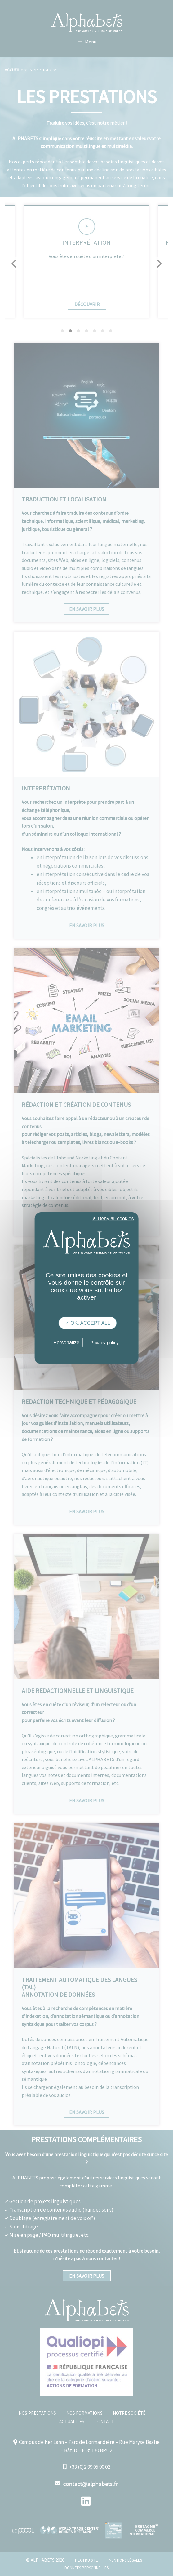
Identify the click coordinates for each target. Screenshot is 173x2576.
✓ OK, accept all (87, 1322)
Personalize (66, 1342)
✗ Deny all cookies (113, 1218)
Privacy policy (104, 1342)
